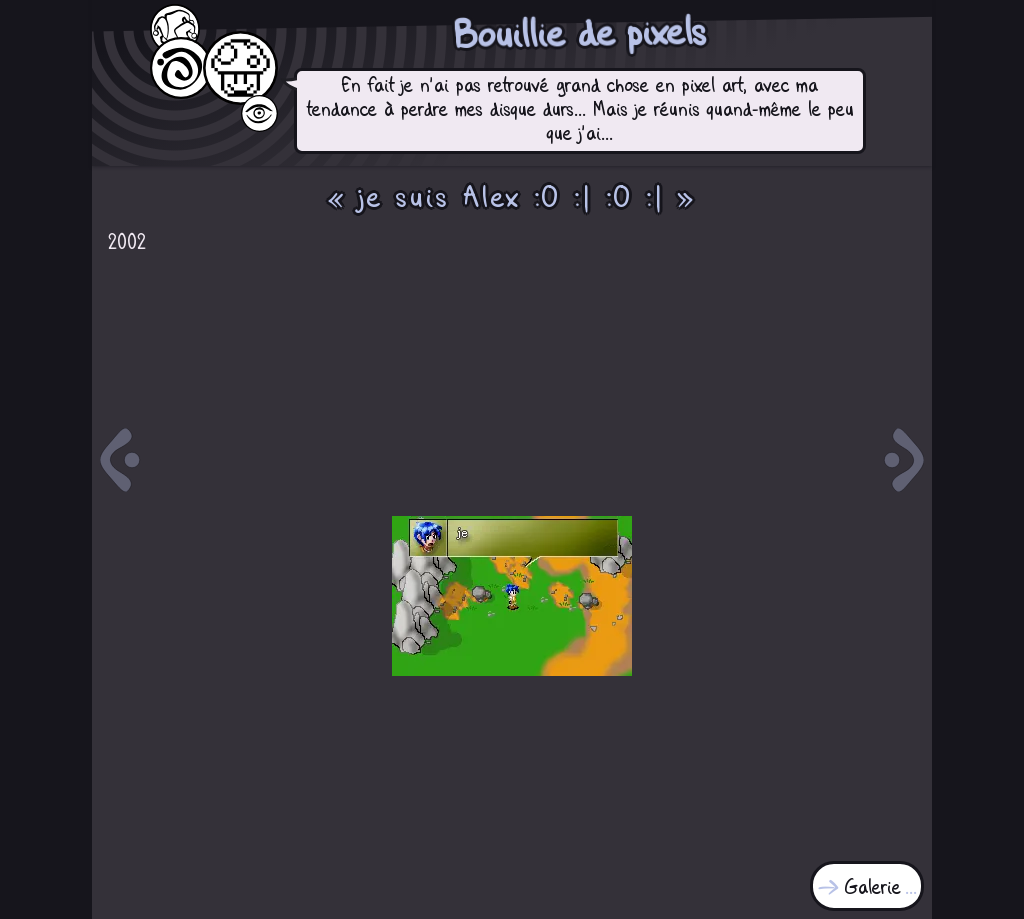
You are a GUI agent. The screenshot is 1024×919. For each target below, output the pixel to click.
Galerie (873, 888)
